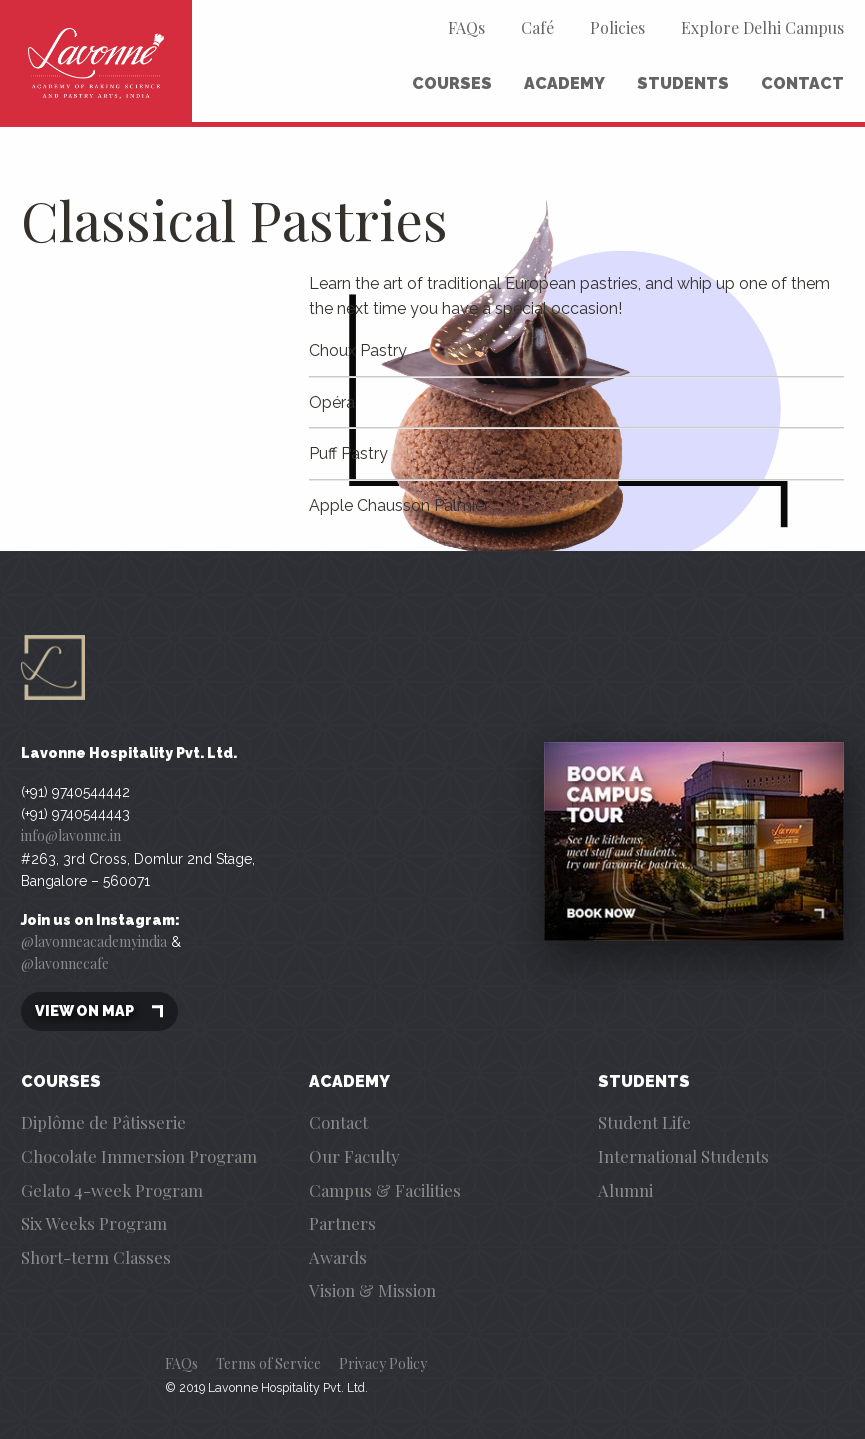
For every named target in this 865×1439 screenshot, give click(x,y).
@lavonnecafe (65, 963)
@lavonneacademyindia (94, 941)
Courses (452, 83)
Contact (802, 83)
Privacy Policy (383, 1363)
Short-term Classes (96, 1257)
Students (683, 83)
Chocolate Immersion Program (139, 1156)
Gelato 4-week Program (112, 1190)
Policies (617, 27)
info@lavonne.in (71, 835)
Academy (564, 83)
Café (537, 27)
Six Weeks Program (94, 1223)
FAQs (466, 27)
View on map (99, 1011)
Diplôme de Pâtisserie (103, 1122)
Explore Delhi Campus (762, 27)
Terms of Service (268, 1363)
